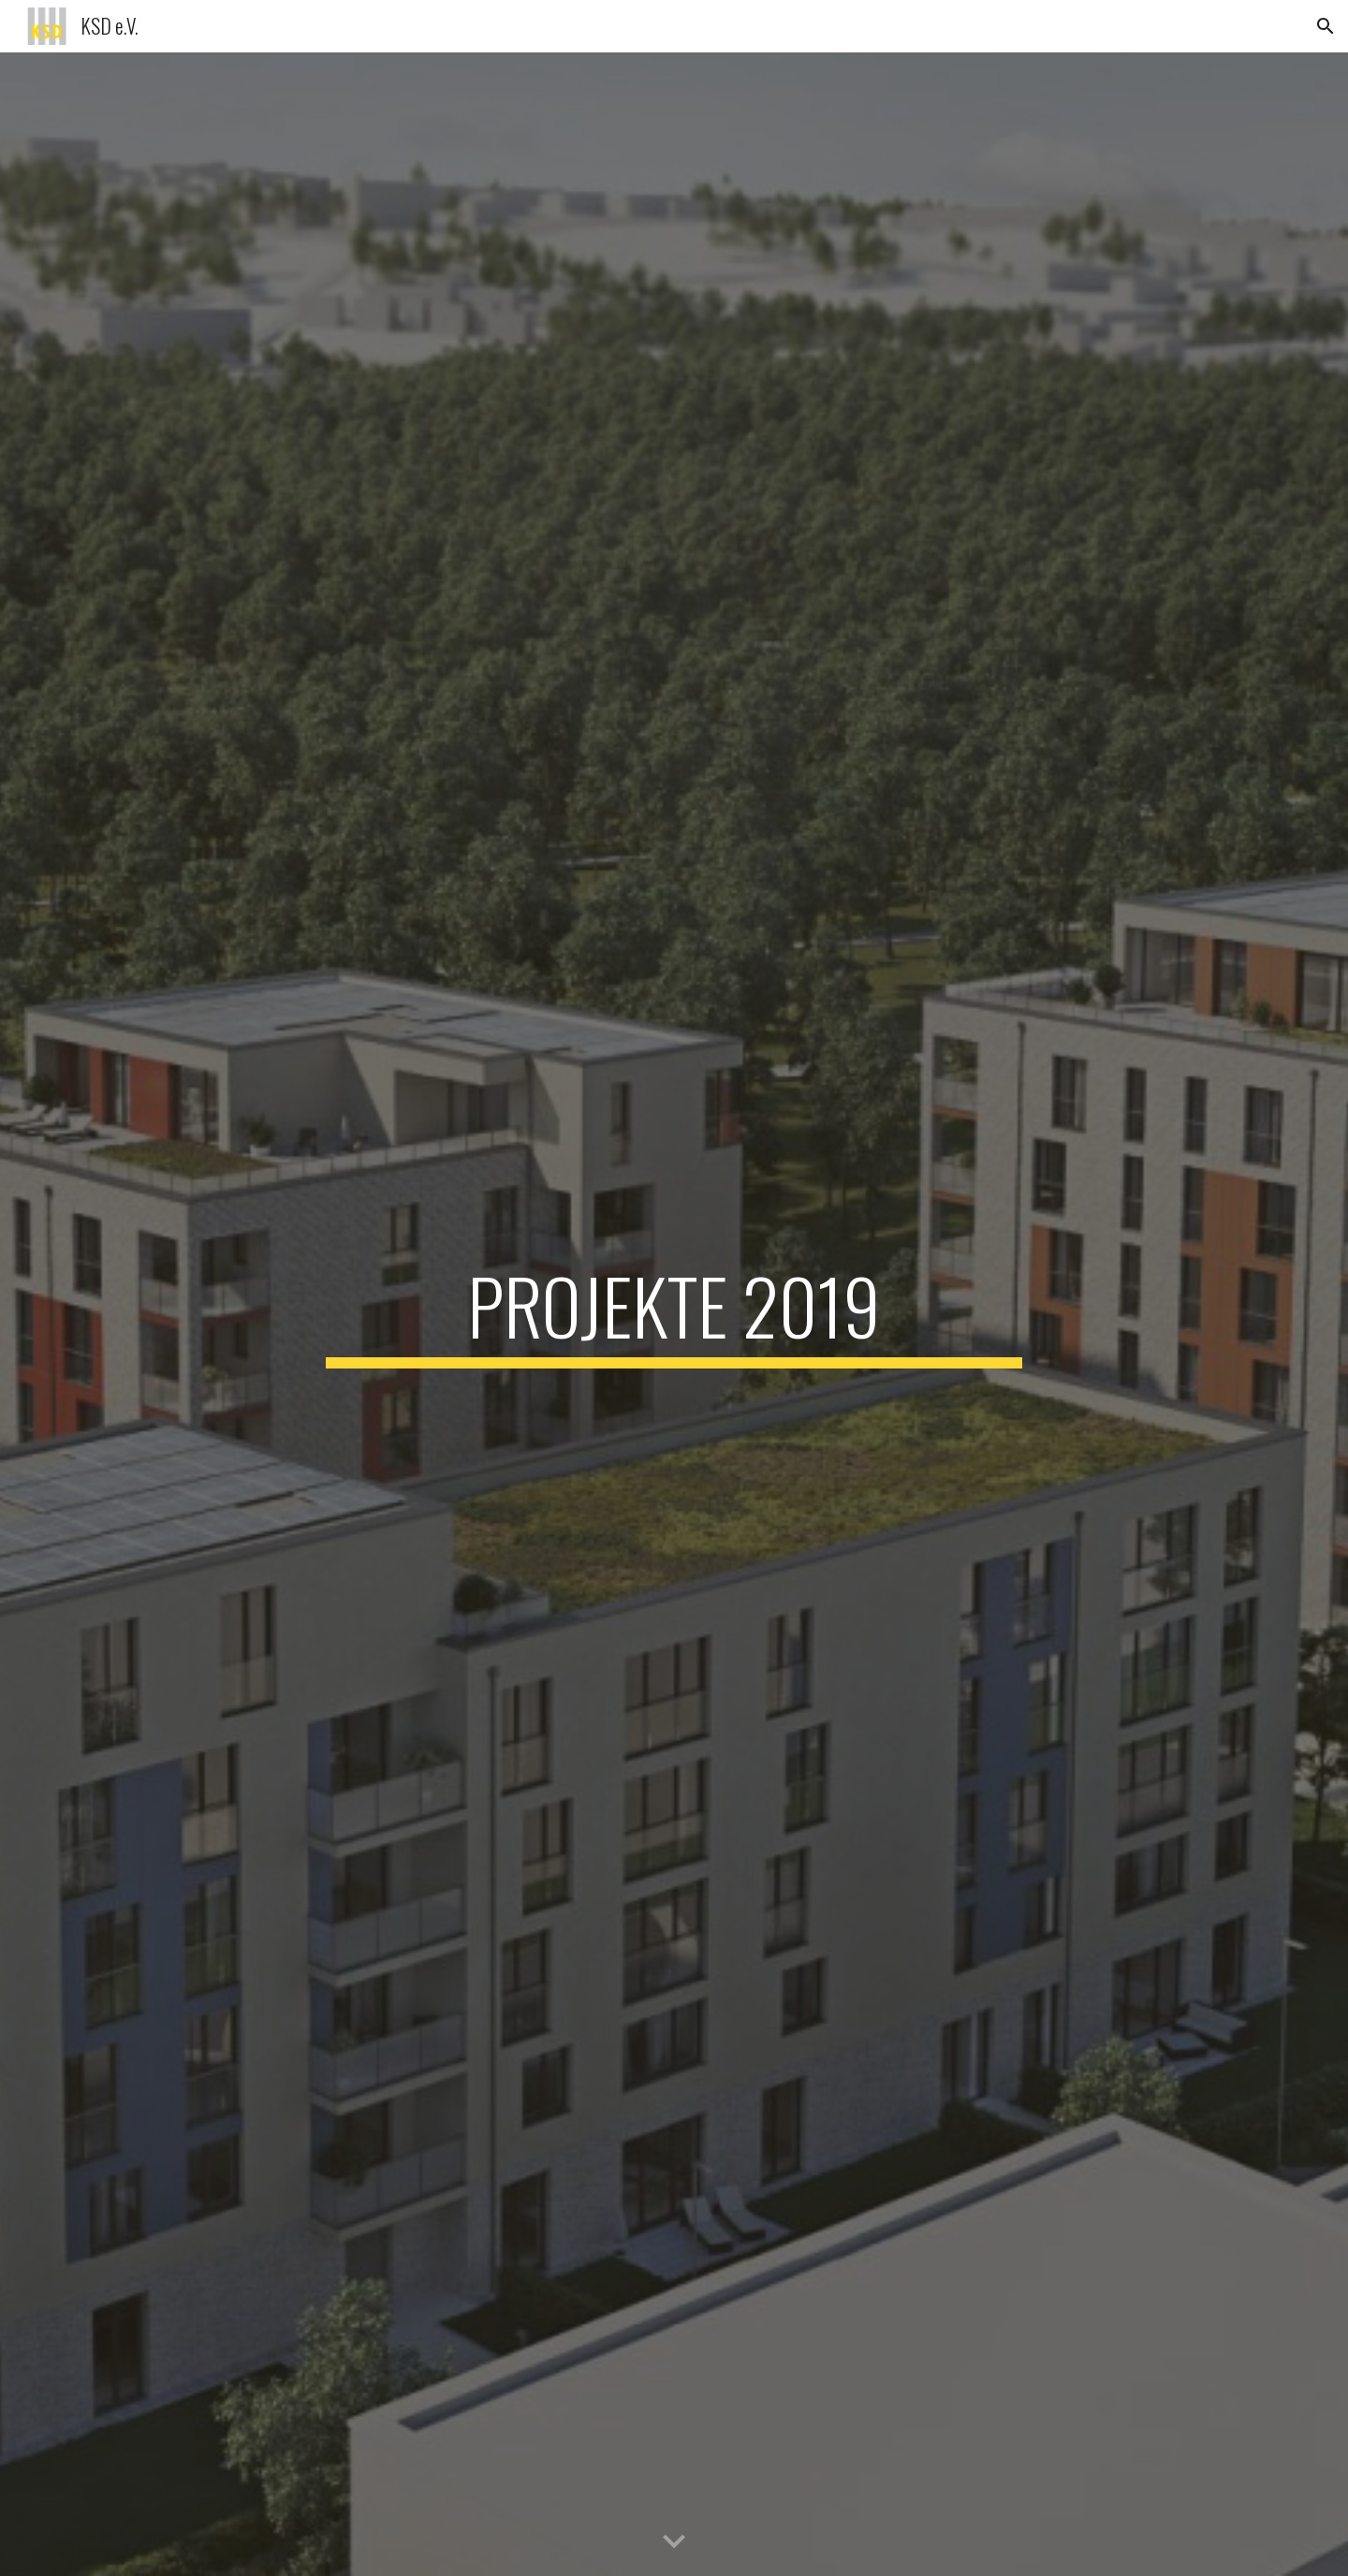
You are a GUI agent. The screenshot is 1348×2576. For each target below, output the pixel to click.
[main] (674, 1314)
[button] (1325, 26)
